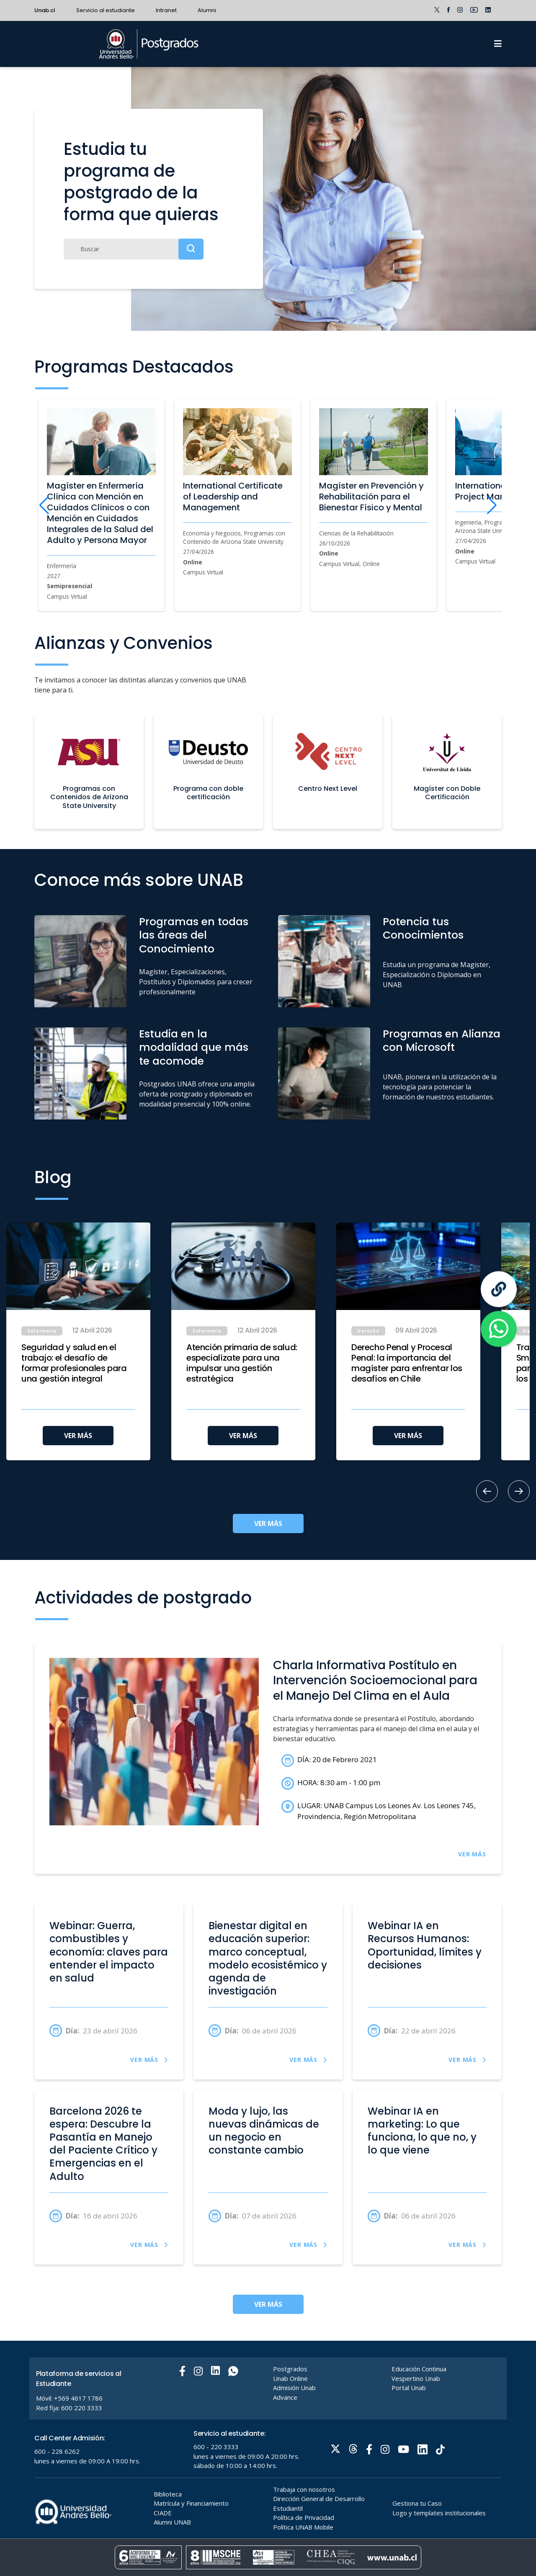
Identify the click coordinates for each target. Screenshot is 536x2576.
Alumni (207, 10)
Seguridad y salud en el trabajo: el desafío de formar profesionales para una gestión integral (74, 1363)
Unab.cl (44, 10)
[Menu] (498, 44)
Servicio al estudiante (105, 10)
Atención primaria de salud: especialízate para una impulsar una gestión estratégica (241, 1363)
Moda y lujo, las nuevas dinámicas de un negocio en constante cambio (264, 2131)
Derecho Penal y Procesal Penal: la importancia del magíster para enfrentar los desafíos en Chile (406, 1363)
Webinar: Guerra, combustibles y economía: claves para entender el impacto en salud (108, 1952)
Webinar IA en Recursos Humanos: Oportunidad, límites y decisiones (425, 1945)
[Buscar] (134, 249)
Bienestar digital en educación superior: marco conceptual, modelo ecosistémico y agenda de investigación (268, 1958)
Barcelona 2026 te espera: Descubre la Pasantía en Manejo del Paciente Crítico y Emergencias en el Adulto (103, 2144)
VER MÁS (78, 1435)
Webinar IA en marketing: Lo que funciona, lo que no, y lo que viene (422, 2131)
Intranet (166, 10)
